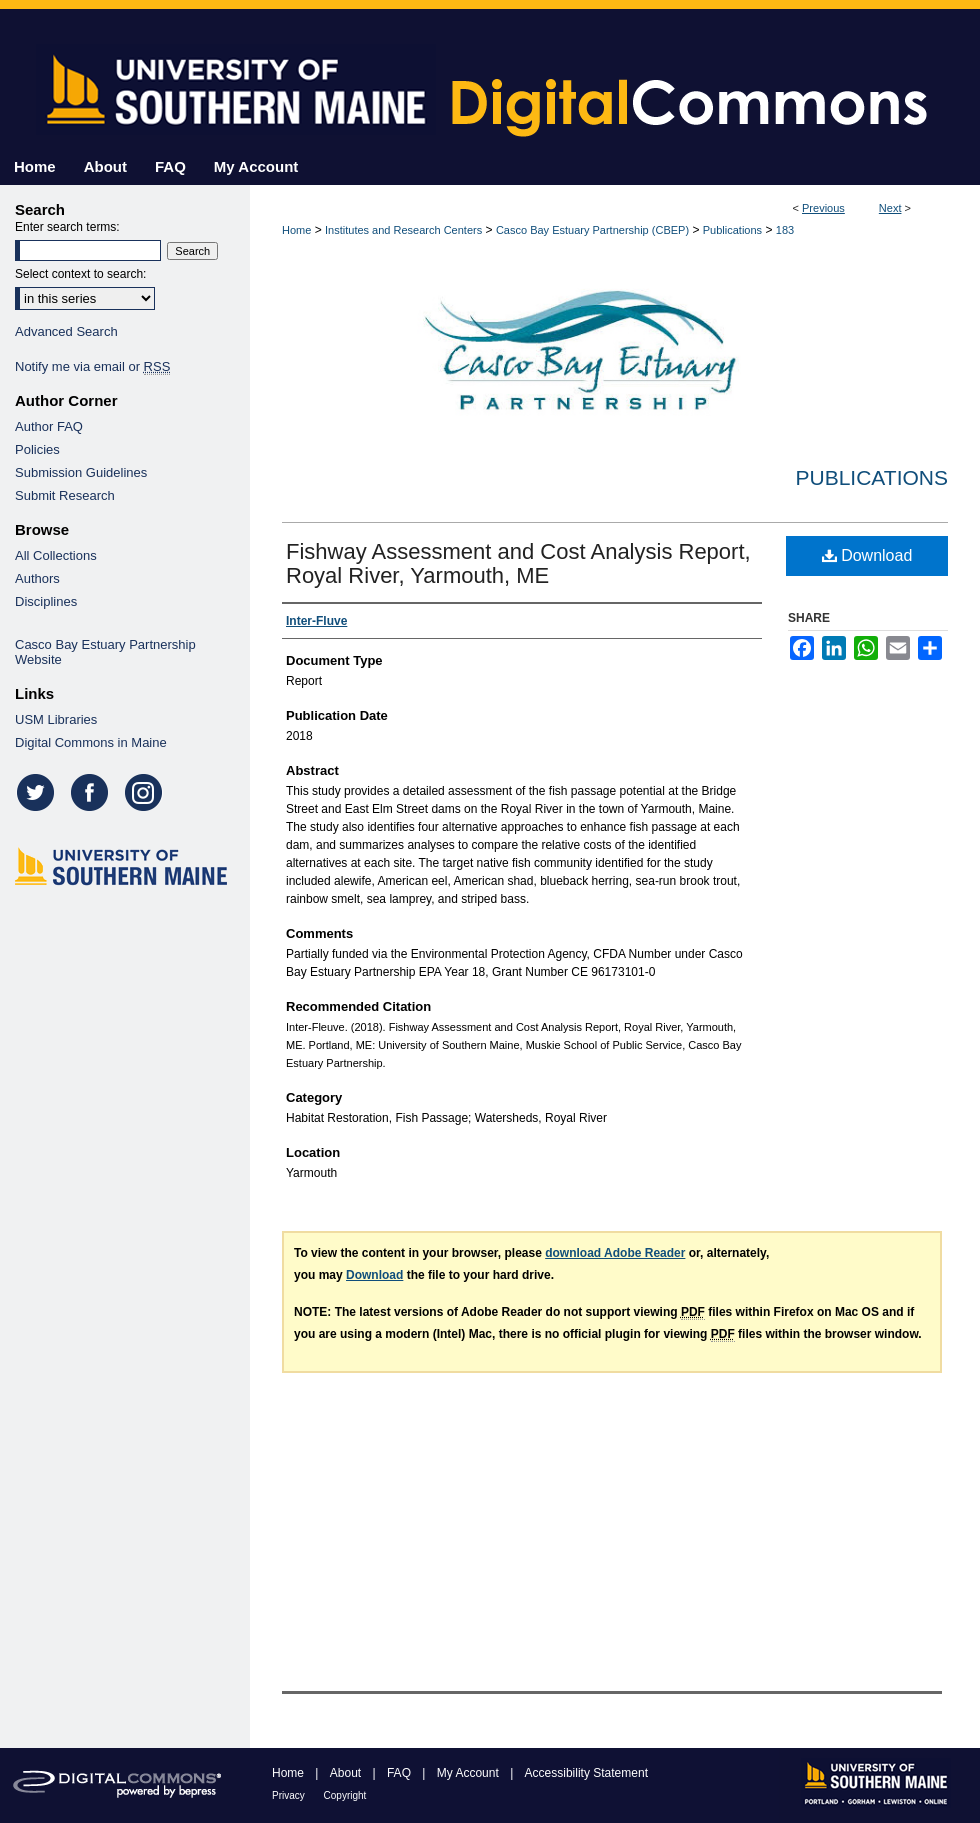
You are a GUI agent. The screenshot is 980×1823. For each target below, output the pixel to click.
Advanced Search (66, 331)
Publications (732, 230)
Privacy (290, 1795)
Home (296, 230)
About (347, 1773)
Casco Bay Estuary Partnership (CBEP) (592, 230)
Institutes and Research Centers (403, 230)
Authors (37, 578)
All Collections (56, 555)
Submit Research (65, 495)
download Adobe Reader (615, 1253)
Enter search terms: (67, 227)
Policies (37, 449)
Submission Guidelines (81, 472)
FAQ (400, 1773)
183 (785, 230)
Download (867, 555)
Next (890, 208)
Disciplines (46, 601)
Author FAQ (49, 426)
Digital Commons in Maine (91, 742)
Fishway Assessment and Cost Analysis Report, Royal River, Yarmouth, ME (518, 563)
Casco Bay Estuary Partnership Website (105, 652)
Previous (823, 208)
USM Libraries (56, 719)
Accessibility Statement (586, 1773)
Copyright (345, 1795)
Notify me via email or (92, 366)
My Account (469, 1773)
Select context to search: (80, 274)
